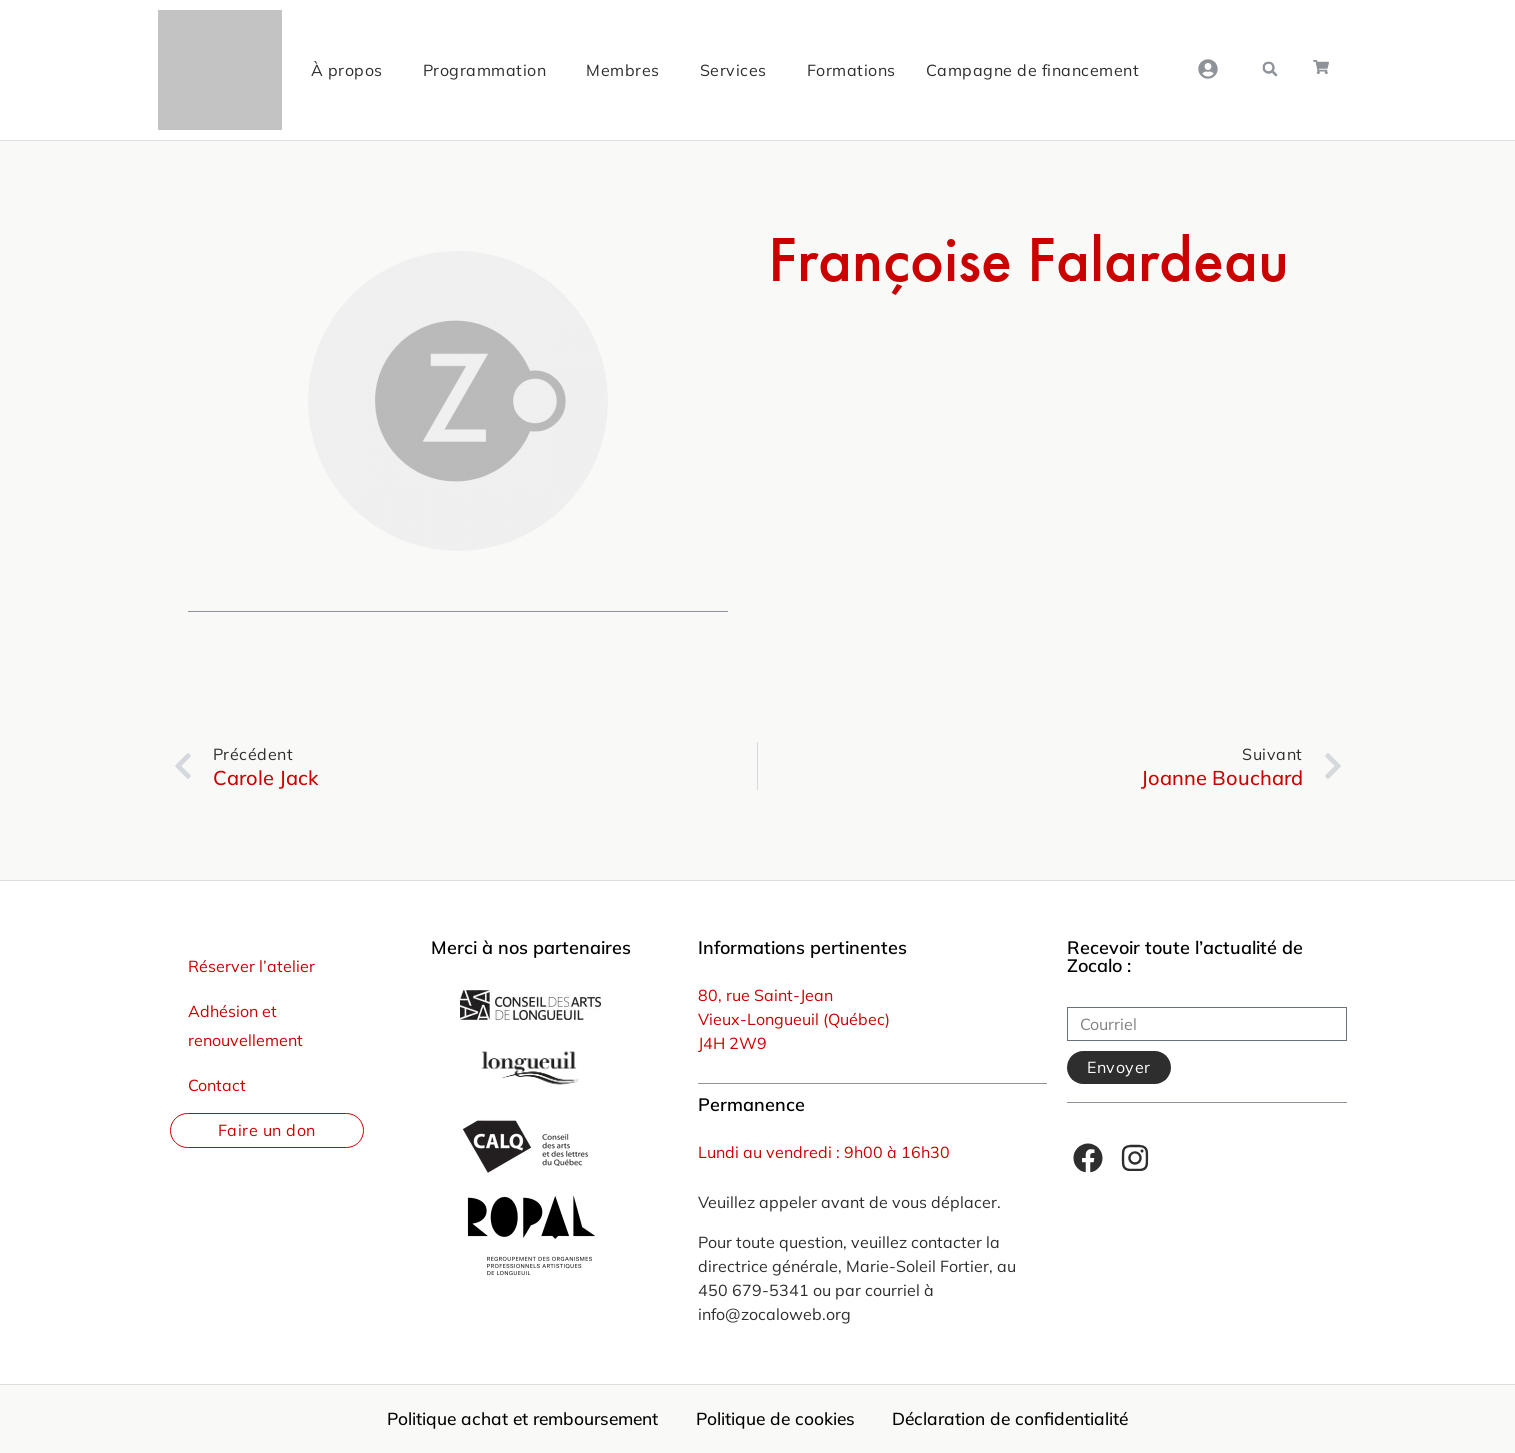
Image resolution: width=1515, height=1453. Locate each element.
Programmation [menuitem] (482, 70)
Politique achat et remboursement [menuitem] (515, 1419)
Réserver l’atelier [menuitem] (251, 966)
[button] (1270, 69)
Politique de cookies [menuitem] (777, 1419)
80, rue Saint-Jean (765, 995)
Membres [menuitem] (621, 70)
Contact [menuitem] (217, 1085)
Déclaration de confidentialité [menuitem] (1019, 1419)
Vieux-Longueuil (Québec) (794, 1019)
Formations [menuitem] (848, 70)
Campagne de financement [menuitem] (1030, 70)
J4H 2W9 (732, 1043)
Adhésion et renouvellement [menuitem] (245, 1025)
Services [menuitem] (730, 70)
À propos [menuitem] (344, 70)
